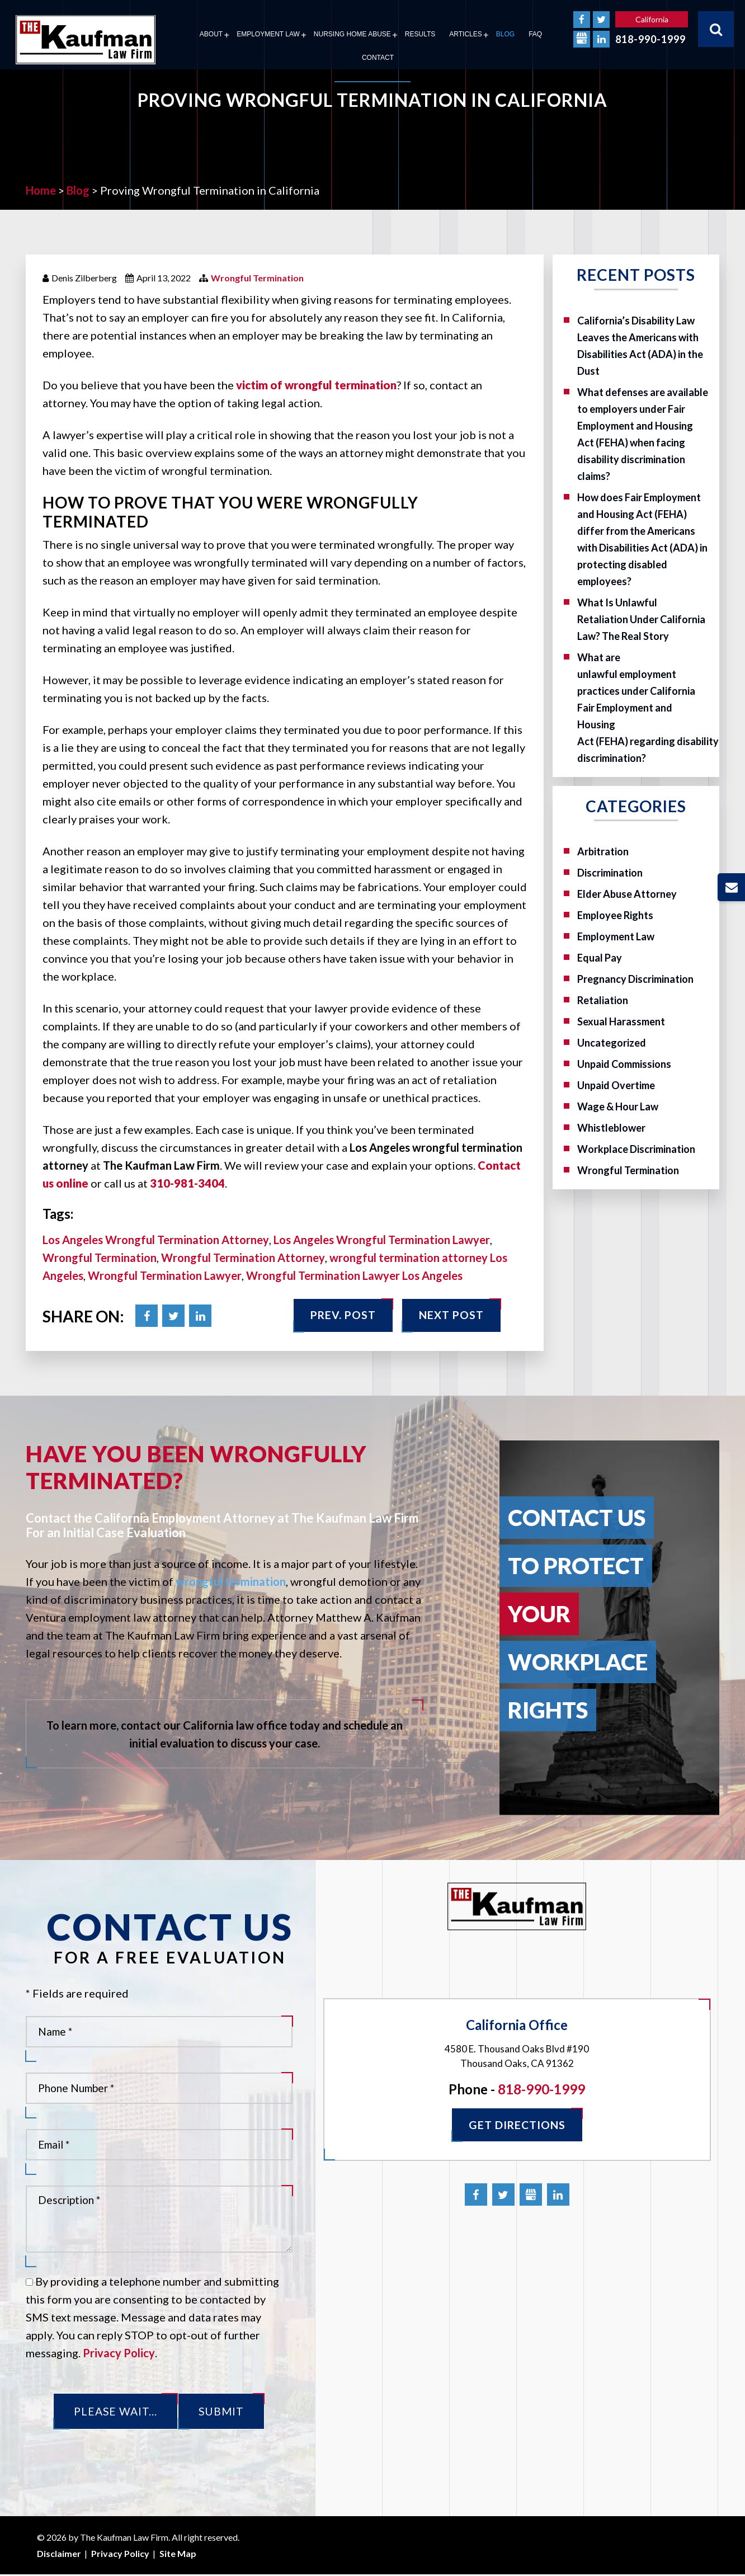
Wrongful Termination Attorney (243, 1257)
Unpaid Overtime (616, 1085)
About (211, 34)
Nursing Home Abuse (352, 34)
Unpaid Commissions (624, 1064)
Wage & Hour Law (617, 1106)
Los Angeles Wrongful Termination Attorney (156, 1239)
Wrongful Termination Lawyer (165, 1275)
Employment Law (268, 34)
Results (420, 34)
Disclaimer (59, 2554)
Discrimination (610, 872)
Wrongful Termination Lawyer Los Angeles (354, 1275)
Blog (505, 34)
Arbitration (603, 851)
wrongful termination (231, 1581)
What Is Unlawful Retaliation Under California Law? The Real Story (641, 619)
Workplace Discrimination (636, 1149)
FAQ (535, 34)
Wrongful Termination (257, 277)
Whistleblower (611, 1128)
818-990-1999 (650, 39)
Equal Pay (599, 958)
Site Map (177, 2554)
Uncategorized (611, 1043)
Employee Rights (615, 915)
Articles (465, 34)
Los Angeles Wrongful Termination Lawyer (382, 1239)
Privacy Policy (119, 2353)
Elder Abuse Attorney (627, 894)
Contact (378, 58)
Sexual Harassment (621, 1021)
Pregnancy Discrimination (635, 979)
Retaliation (602, 1000)
